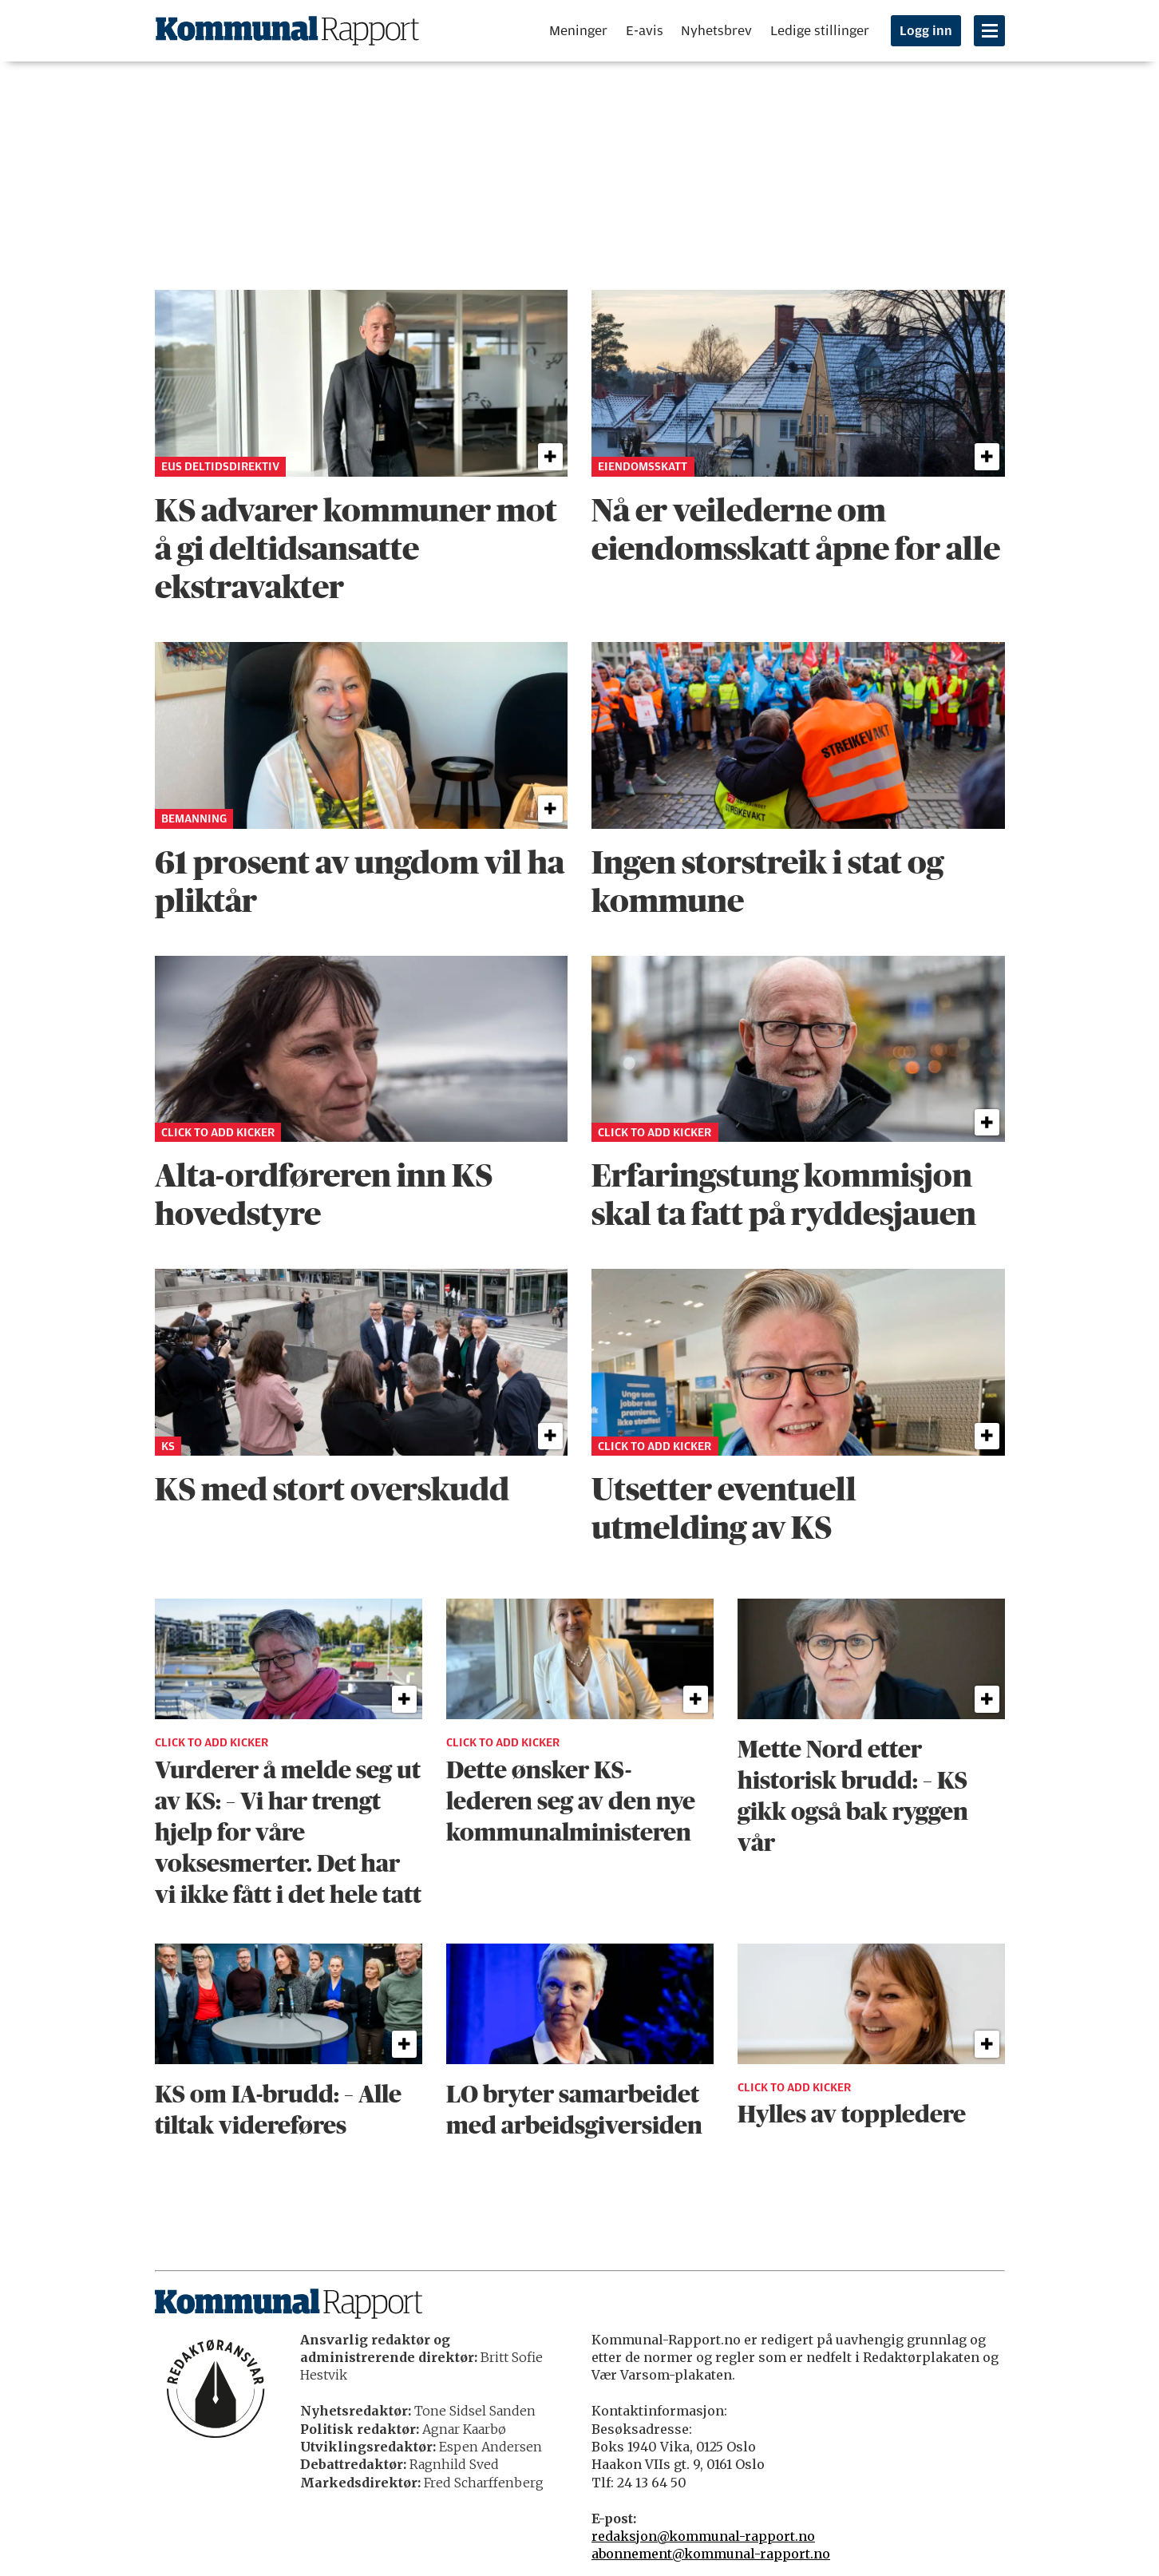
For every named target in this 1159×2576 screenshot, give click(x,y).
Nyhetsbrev (716, 30)
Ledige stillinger (819, 30)
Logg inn (926, 31)
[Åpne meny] (989, 30)
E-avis (644, 30)
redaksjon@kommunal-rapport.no (703, 2536)
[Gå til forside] (287, 30)
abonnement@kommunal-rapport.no (710, 2554)
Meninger (578, 30)
